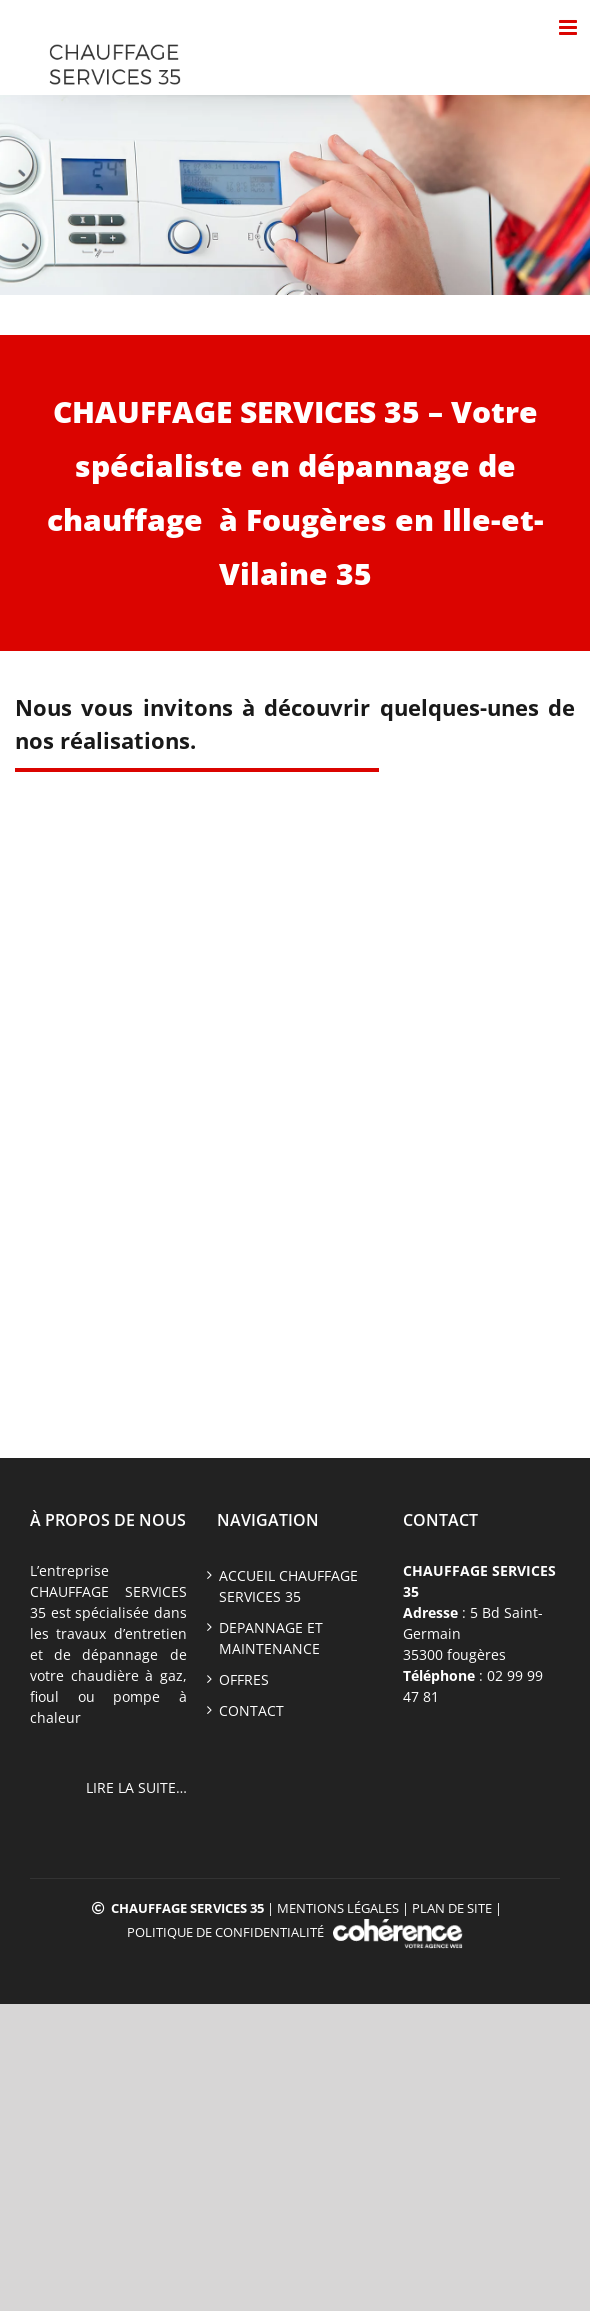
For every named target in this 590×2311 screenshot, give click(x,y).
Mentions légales (338, 1908)
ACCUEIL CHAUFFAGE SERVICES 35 (288, 1586)
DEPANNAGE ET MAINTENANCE (271, 1638)
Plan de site (452, 1908)
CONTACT (251, 1710)
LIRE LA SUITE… (136, 1787)
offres (244, 1679)
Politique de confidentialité (225, 1932)
